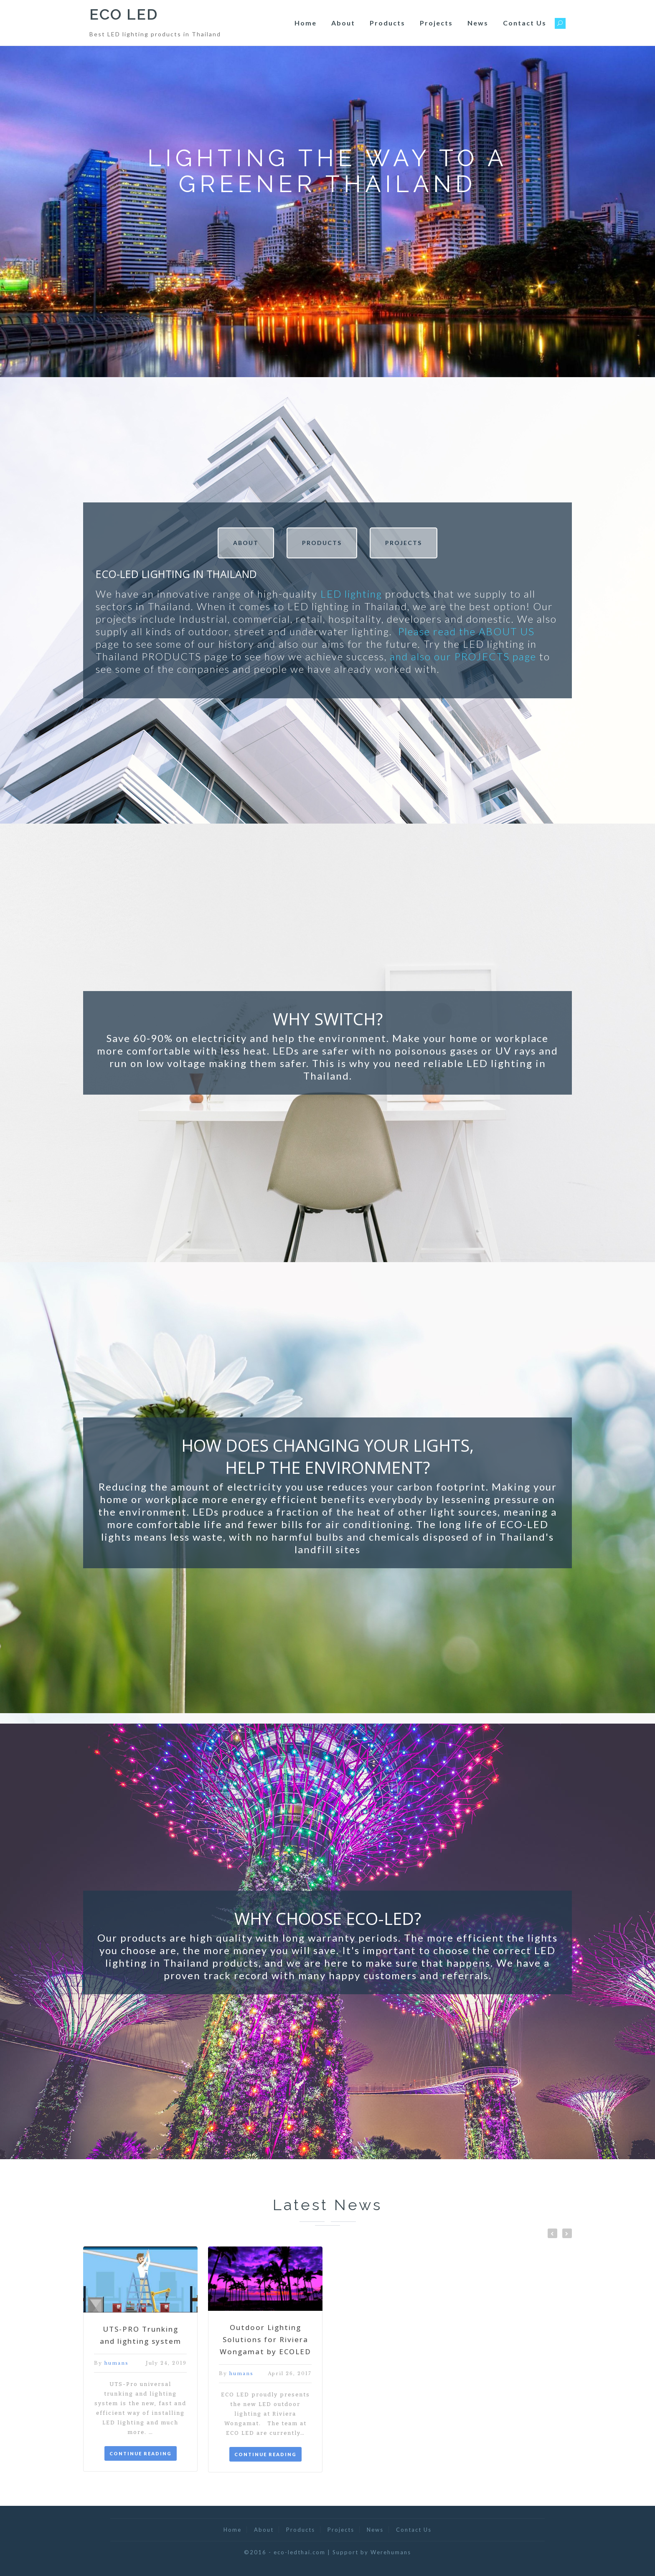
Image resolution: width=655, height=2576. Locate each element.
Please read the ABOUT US (466, 631)
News (477, 23)
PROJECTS (403, 542)
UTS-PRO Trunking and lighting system (140, 2335)
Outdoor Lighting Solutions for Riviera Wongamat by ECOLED (265, 2339)
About (343, 23)
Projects (436, 23)
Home (305, 23)
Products (387, 23)
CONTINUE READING (140, 2453)
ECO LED (123, 14)
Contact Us (524, 23)
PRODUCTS (322, 542)
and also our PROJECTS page (463, 656)
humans (116, 2363)
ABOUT (246, 542)
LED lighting (351, 594)
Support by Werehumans (372, 2552)
